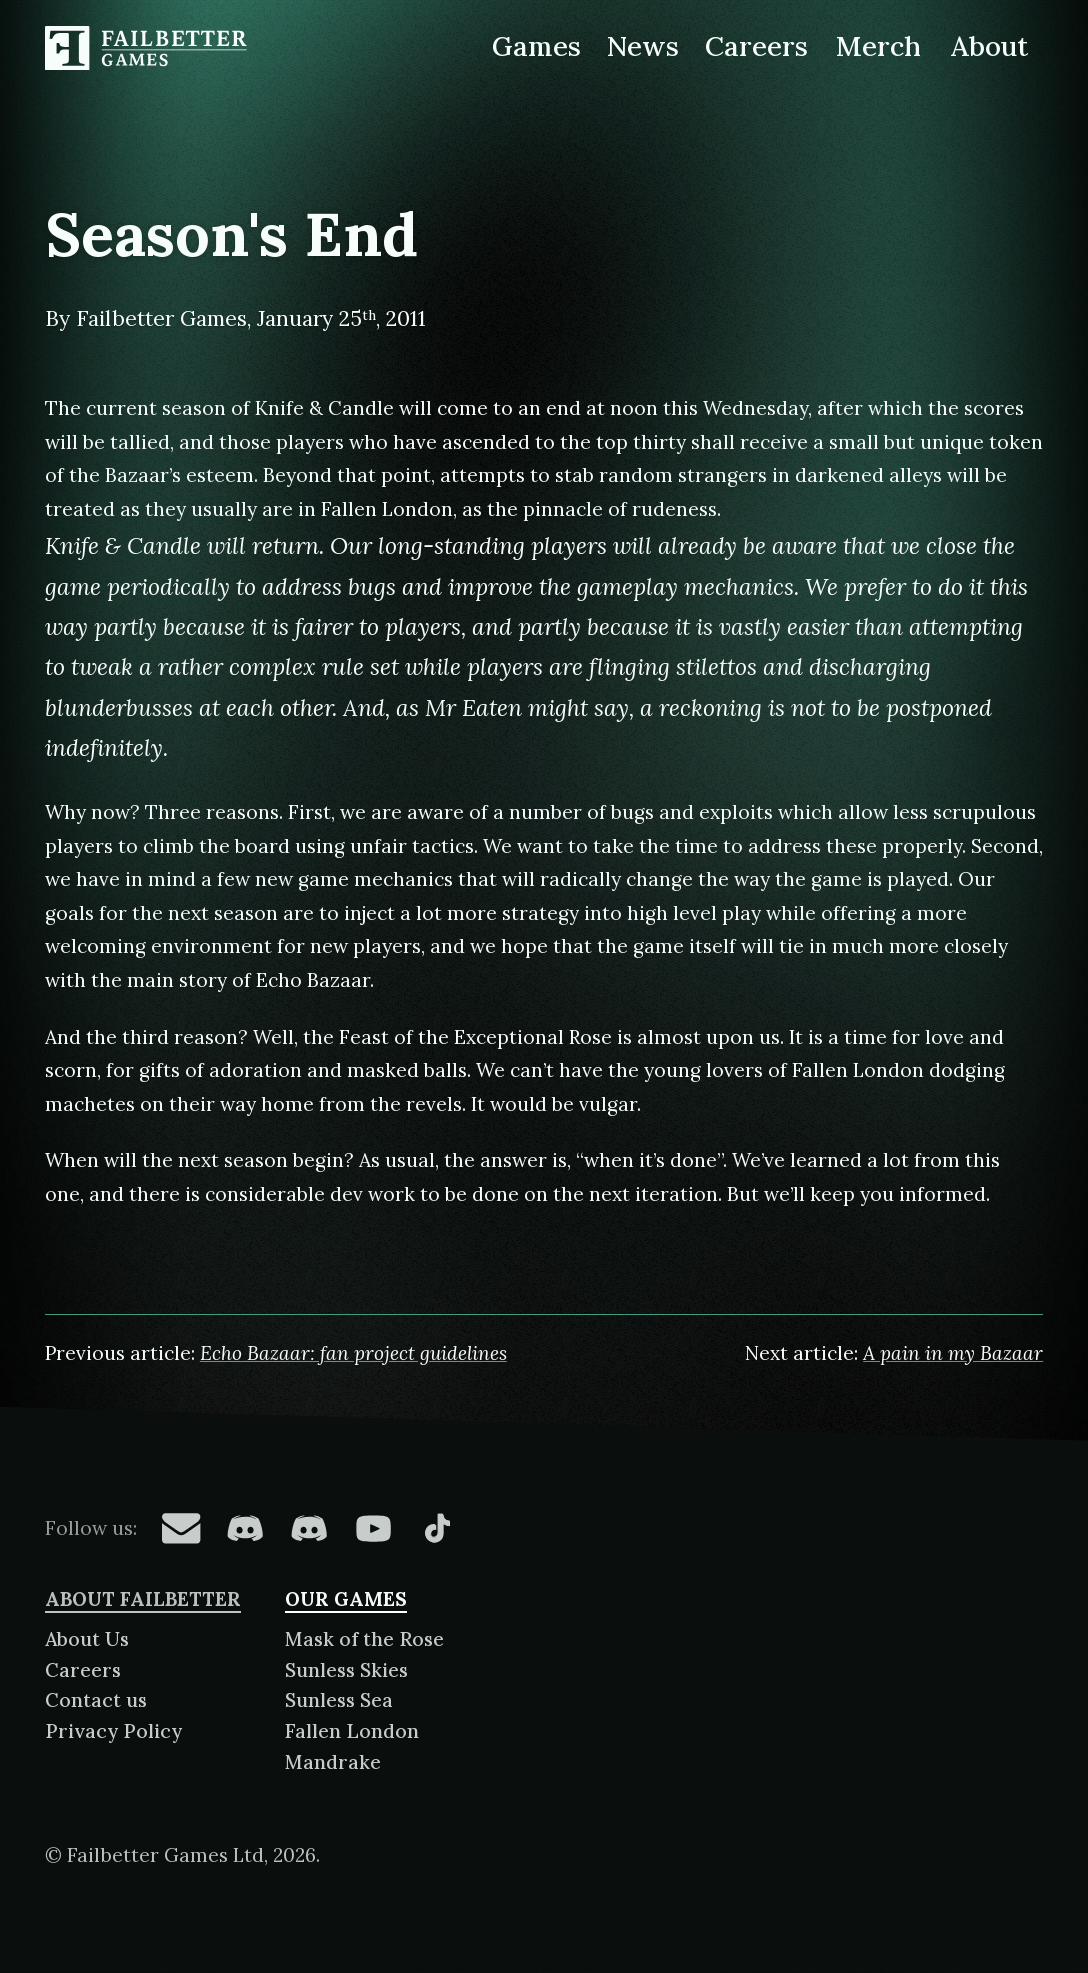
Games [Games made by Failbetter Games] (536, 46)
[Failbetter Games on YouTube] (373, 1528)
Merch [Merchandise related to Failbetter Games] (879, 46)
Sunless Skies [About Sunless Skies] (346, 1670)
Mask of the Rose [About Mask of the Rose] (364, 1639)
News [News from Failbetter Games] (643, 46)
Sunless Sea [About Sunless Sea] (339, 1700)
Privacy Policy (113, 1731)
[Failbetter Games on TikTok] (437, 1528)
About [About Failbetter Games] (989, 46)
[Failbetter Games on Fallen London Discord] (245, 1528)
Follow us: (91, 1528)
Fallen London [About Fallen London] (352, 1731)
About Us (87, 1639)
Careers (83, 1670)
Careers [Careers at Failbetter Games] (756, 46)
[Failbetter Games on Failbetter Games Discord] (309, 1528)
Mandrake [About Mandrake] (333, 1762)
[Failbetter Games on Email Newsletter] (181, 1528)
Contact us (96, 1700)
